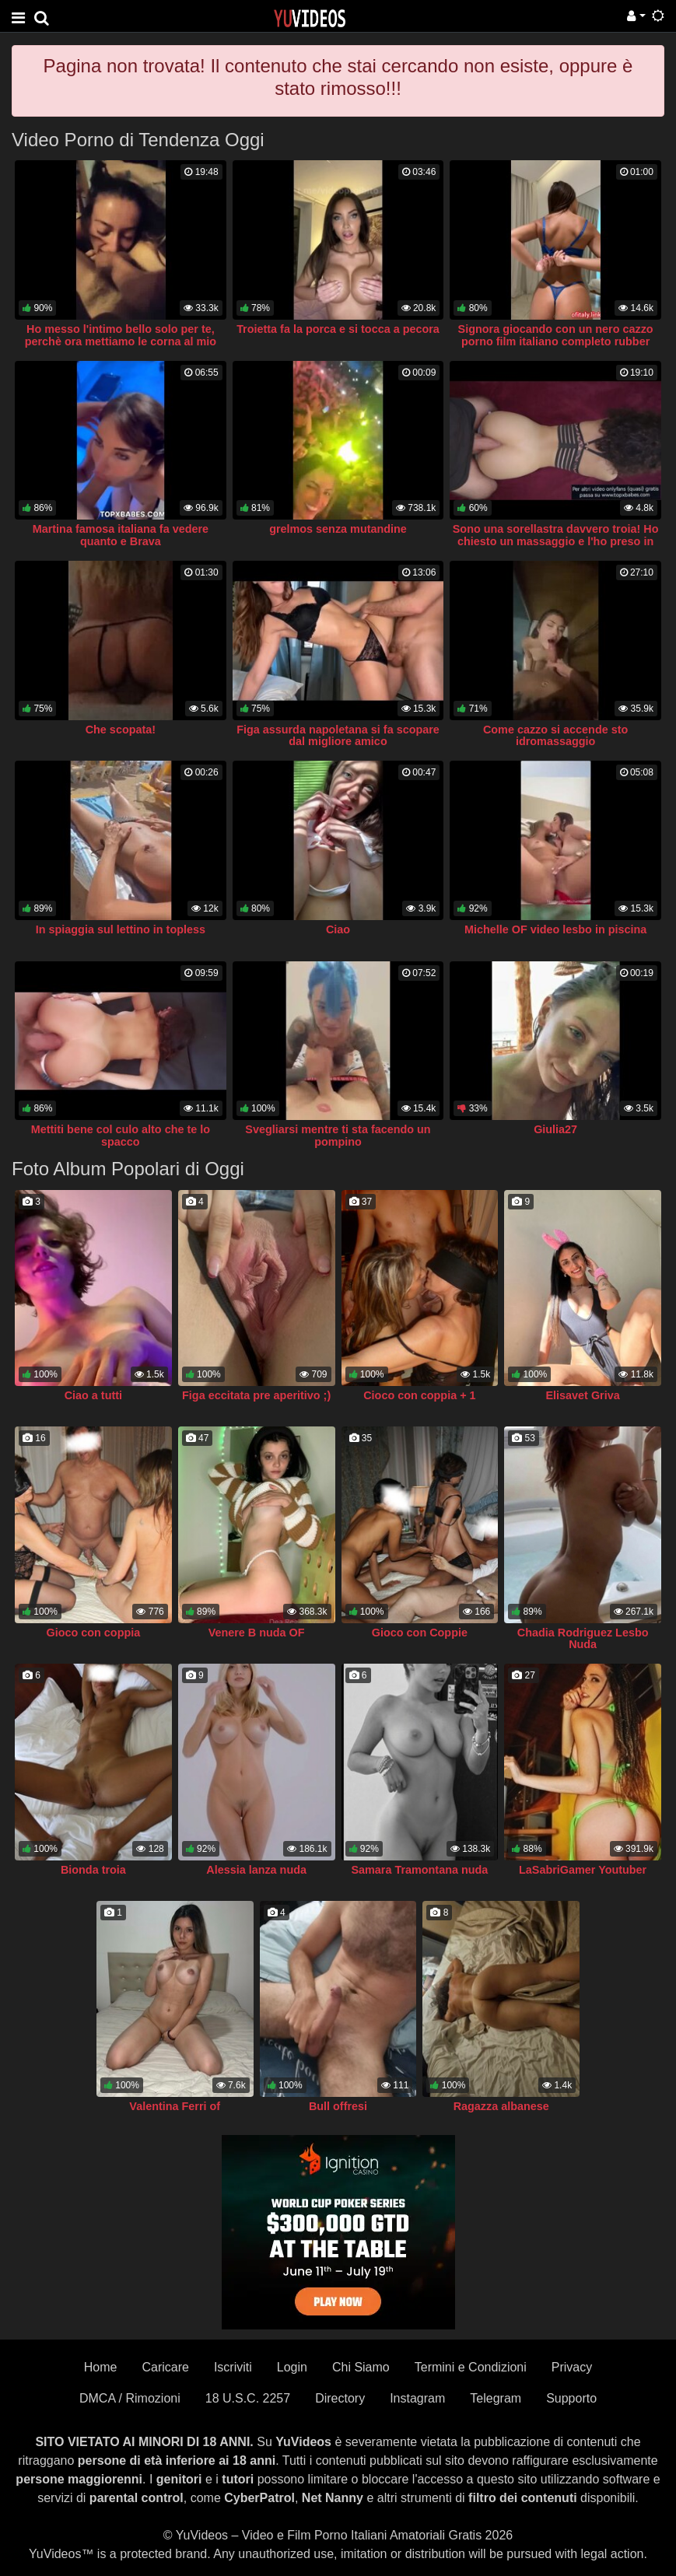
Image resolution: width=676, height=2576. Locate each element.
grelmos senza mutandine (338, 529)
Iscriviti (233, 2367)
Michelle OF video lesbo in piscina (555, 929)
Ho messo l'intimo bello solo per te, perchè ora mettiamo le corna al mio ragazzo (120, 341)
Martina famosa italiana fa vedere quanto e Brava (120, 535)
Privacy (572, 2367)
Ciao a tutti (93, 1395)
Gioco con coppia (94, 1632)
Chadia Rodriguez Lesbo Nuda (583, 1638)
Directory (340, 2398)
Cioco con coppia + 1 (419, 1395)
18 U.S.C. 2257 (247, 2398)
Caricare (165, 2367)
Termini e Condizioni (471, 2367)
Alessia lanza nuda (256, 1870)
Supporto (571, 2398)
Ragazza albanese (501, 2106)
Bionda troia (93, 1870)
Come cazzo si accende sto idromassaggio (555, 735)
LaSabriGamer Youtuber (582, 1870)
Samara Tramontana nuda (419, 1870)
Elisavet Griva (583, 1395)
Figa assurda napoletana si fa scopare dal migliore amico (338, 735)
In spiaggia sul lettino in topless (120, 929)
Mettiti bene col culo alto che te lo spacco (120, 1135)
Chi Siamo (361, 2367)
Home (100, 2367)
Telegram (495, 2398)
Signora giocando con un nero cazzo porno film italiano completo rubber (555, 335)
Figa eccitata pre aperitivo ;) (256, 1395)
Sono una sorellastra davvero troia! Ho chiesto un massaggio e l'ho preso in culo (556, 541)
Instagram (417, 2398)
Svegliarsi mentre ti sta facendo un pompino (337, 1135)
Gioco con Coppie (420, 1632)
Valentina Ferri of (174, 2106)
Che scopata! (121, 729)
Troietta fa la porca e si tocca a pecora (338, 329)
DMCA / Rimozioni (129, 2398)
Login (292, 2367)
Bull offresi (338, 2106)
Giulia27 (555, 1129)
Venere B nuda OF (256, 1632)
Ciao (338, 929)
